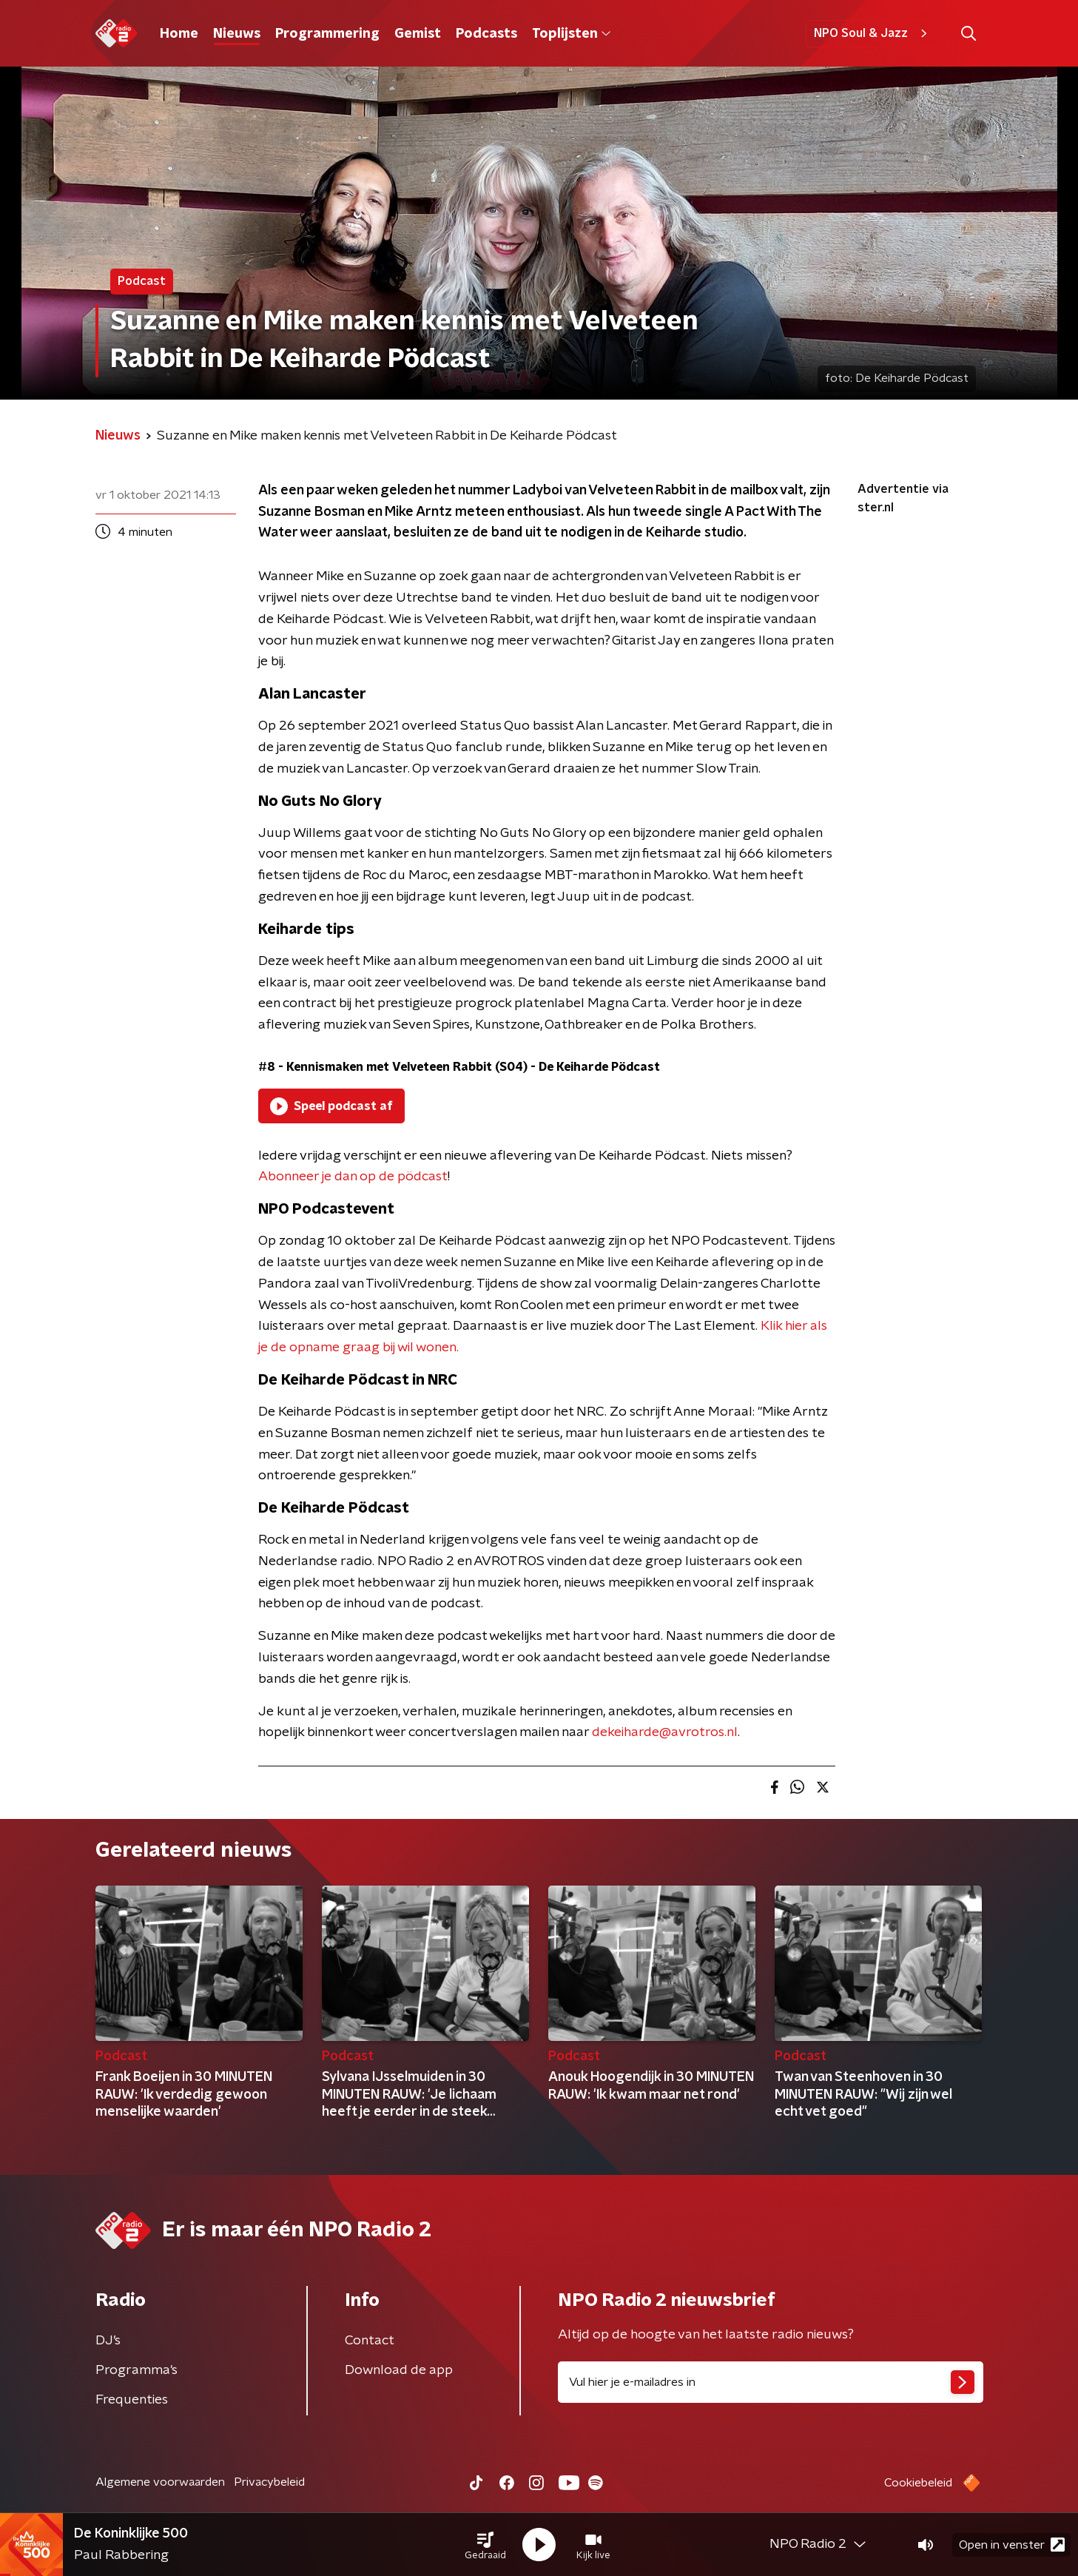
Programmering (327, 34)
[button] (485, 2545)
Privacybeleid (269, 2482)
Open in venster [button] (1012, 2545)
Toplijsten (571, 34)
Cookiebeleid (918, 2483)
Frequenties (131, 2400)
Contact (369, 2340)
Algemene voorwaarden (160, 2482)
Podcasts (486, 34)
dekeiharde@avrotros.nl (665, 1732)
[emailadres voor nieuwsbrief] (770, 2382)
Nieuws (236, 34)
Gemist (417, 34)
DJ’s (108, 2340)
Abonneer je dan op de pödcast (353, 1176)
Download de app (399, 2370)
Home (179, 34)
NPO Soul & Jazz (873, 33)
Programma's (136, 2370)
